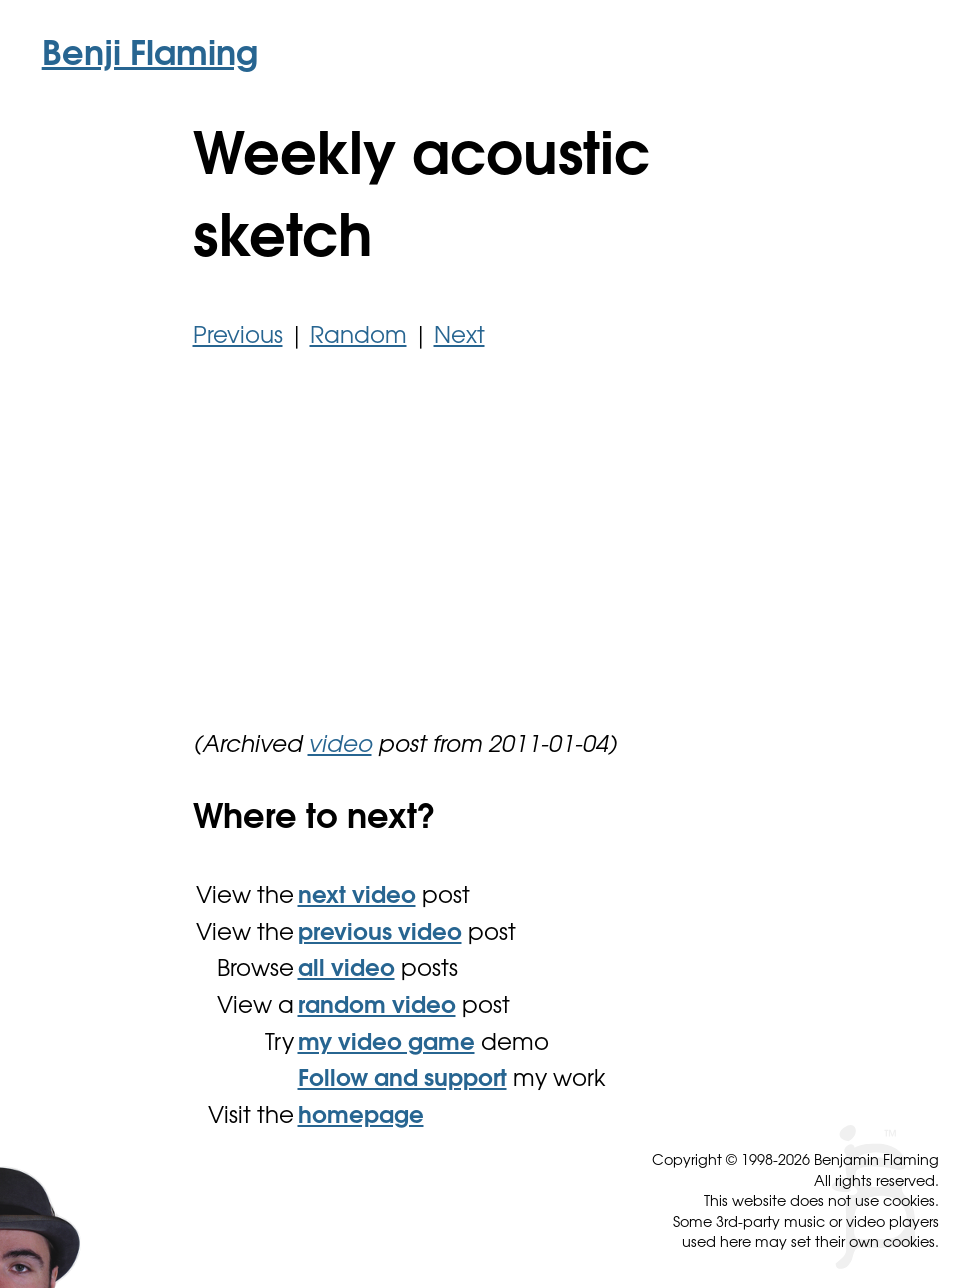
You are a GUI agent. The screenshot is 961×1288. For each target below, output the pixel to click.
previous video (380, 934)
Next (459, 337)
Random (358, 337)
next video (357, 897)
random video (377, 1007)
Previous (238, 337)
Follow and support (402, 1080)
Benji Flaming (150, 57)
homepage (361, 1117)
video (340, 746)
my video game (386, 1044)
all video (346, 970)
